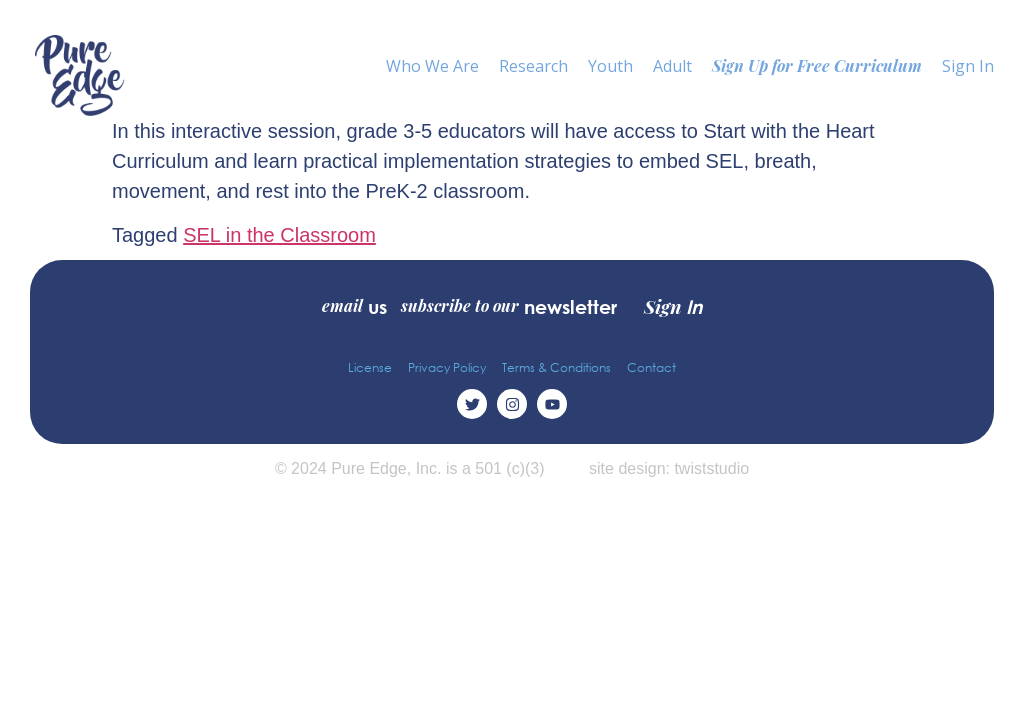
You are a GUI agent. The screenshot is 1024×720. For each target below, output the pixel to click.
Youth (610, 66)
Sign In (968, 66)
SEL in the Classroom (279, 235)
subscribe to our (509, 306)
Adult (672, 66)
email (354, 306)
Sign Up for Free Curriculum (817, 65)
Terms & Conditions (556, 367)
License (370, 367)
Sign (673, 306)
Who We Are (432, 66)
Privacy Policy (447, 367)
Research (533, 66)
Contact (651, 367)
